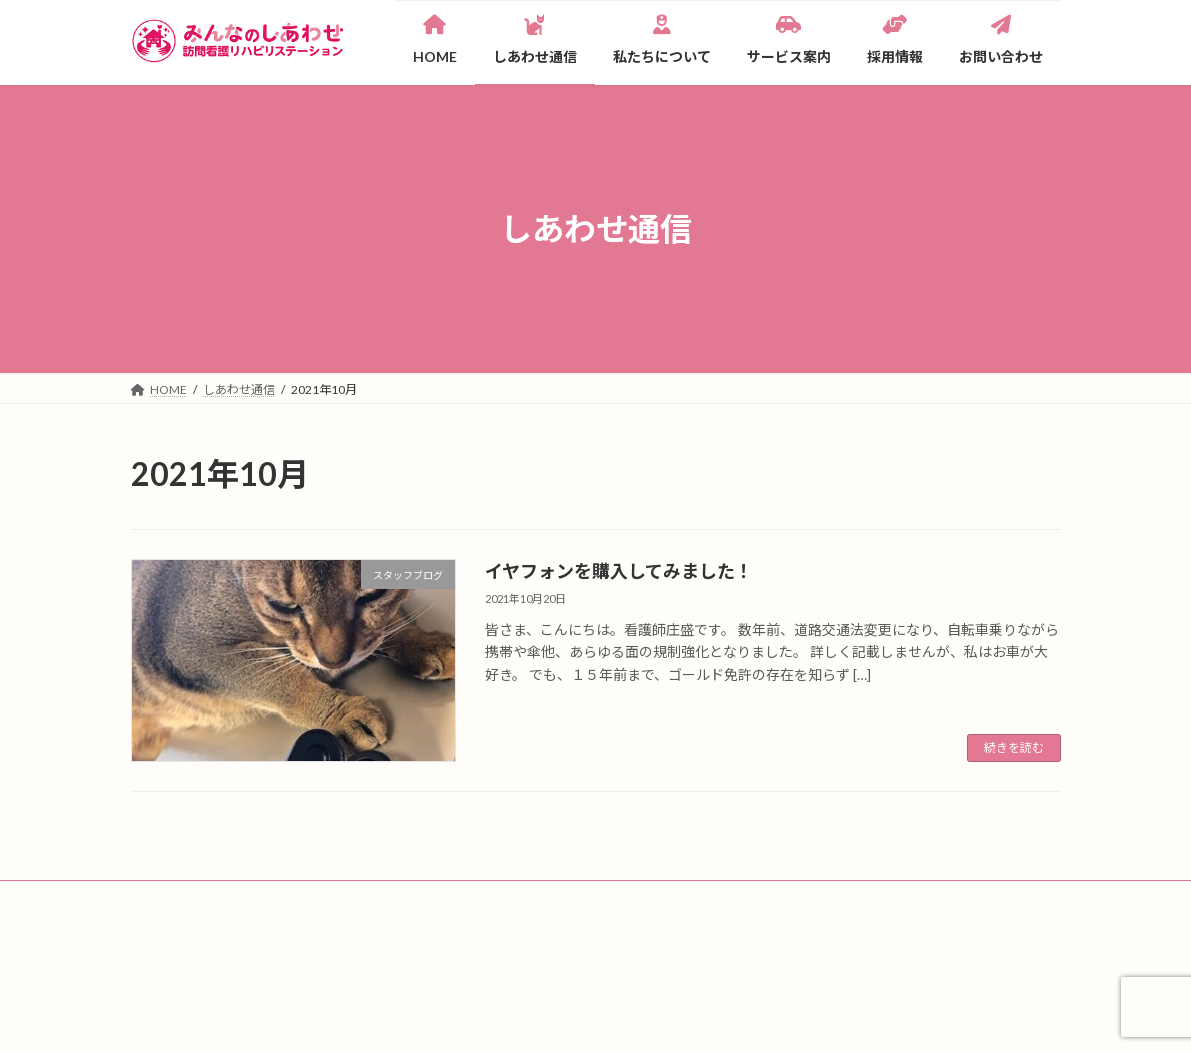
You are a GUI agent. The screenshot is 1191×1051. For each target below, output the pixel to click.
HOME (168, 904)
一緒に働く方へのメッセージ (847, 904)
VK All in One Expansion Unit (724, 1015)
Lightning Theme (590, 1015)
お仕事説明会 (1000, 904)
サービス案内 (607, 904)
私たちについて (379, 904)
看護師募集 (179, 928)
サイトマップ (554, 928)
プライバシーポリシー (419, 928)
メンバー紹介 (496, 904)
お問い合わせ (284, 928)
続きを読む (1014, 747)
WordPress (487, 1015)
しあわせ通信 (262, 904)
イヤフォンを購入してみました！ (619, 571)
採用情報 (706, 904)
